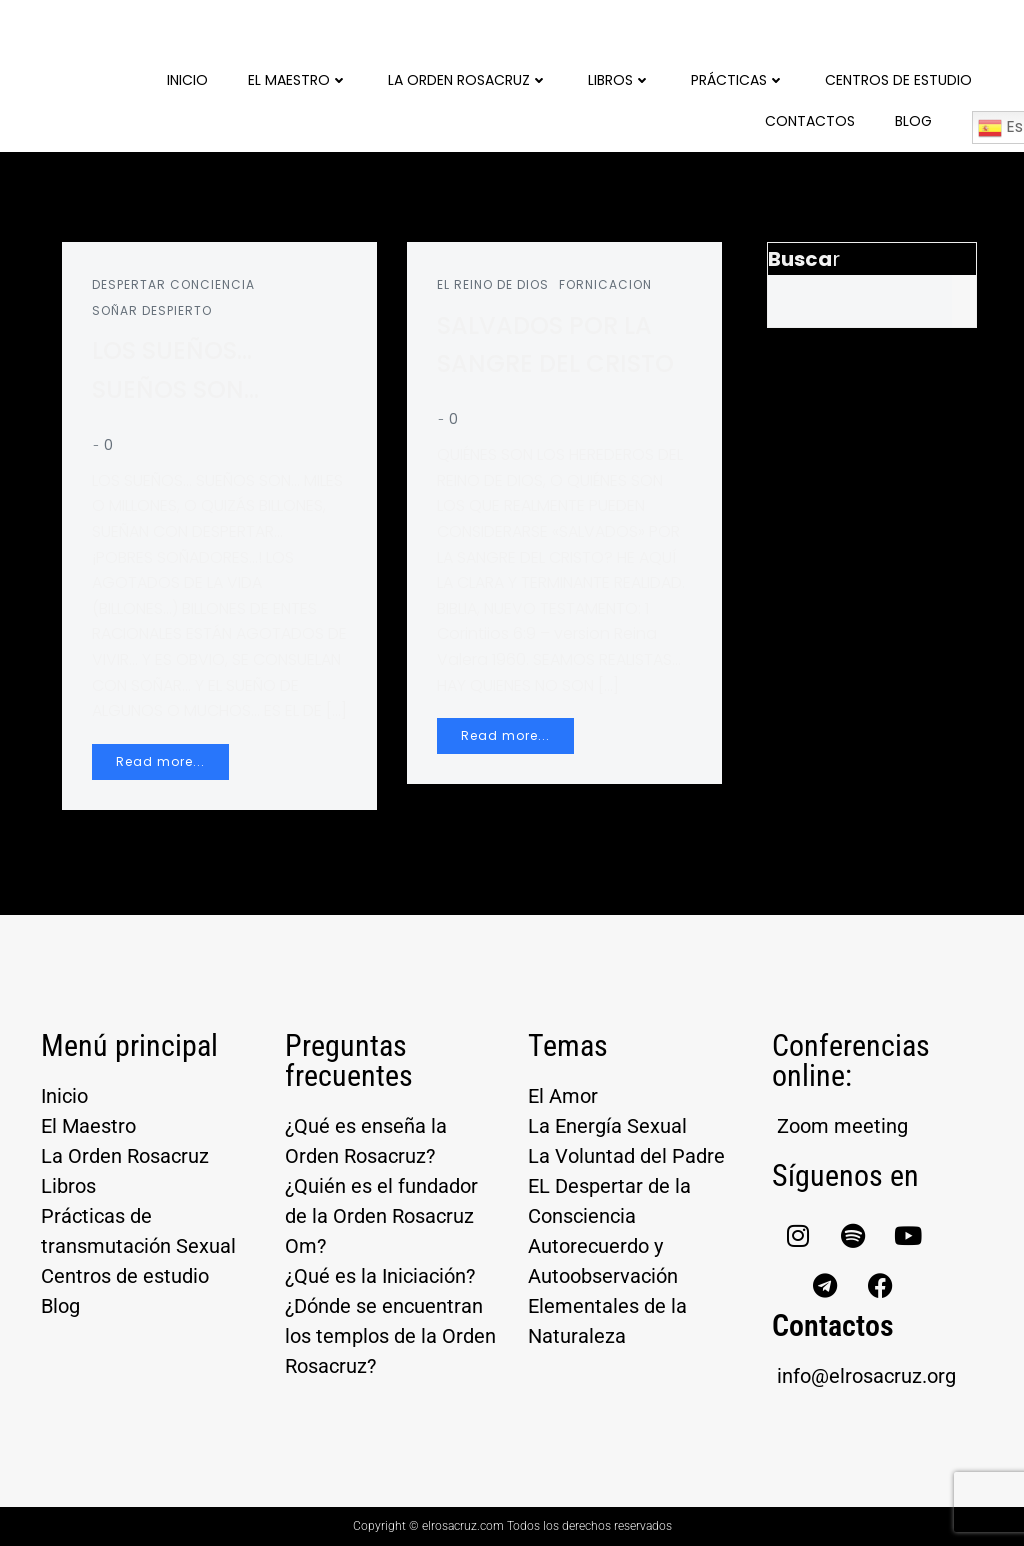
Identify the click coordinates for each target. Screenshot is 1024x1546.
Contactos (810, 121)
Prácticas (738, 80)
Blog (913, 121)
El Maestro (298, 80)
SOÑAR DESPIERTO (152, 310)
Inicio (187, 80)
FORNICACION (605, 284)
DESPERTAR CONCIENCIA (173, 284)
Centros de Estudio (898, 80)
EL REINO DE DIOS (493, 284)
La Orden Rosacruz (468, 80)
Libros (619, 80)
